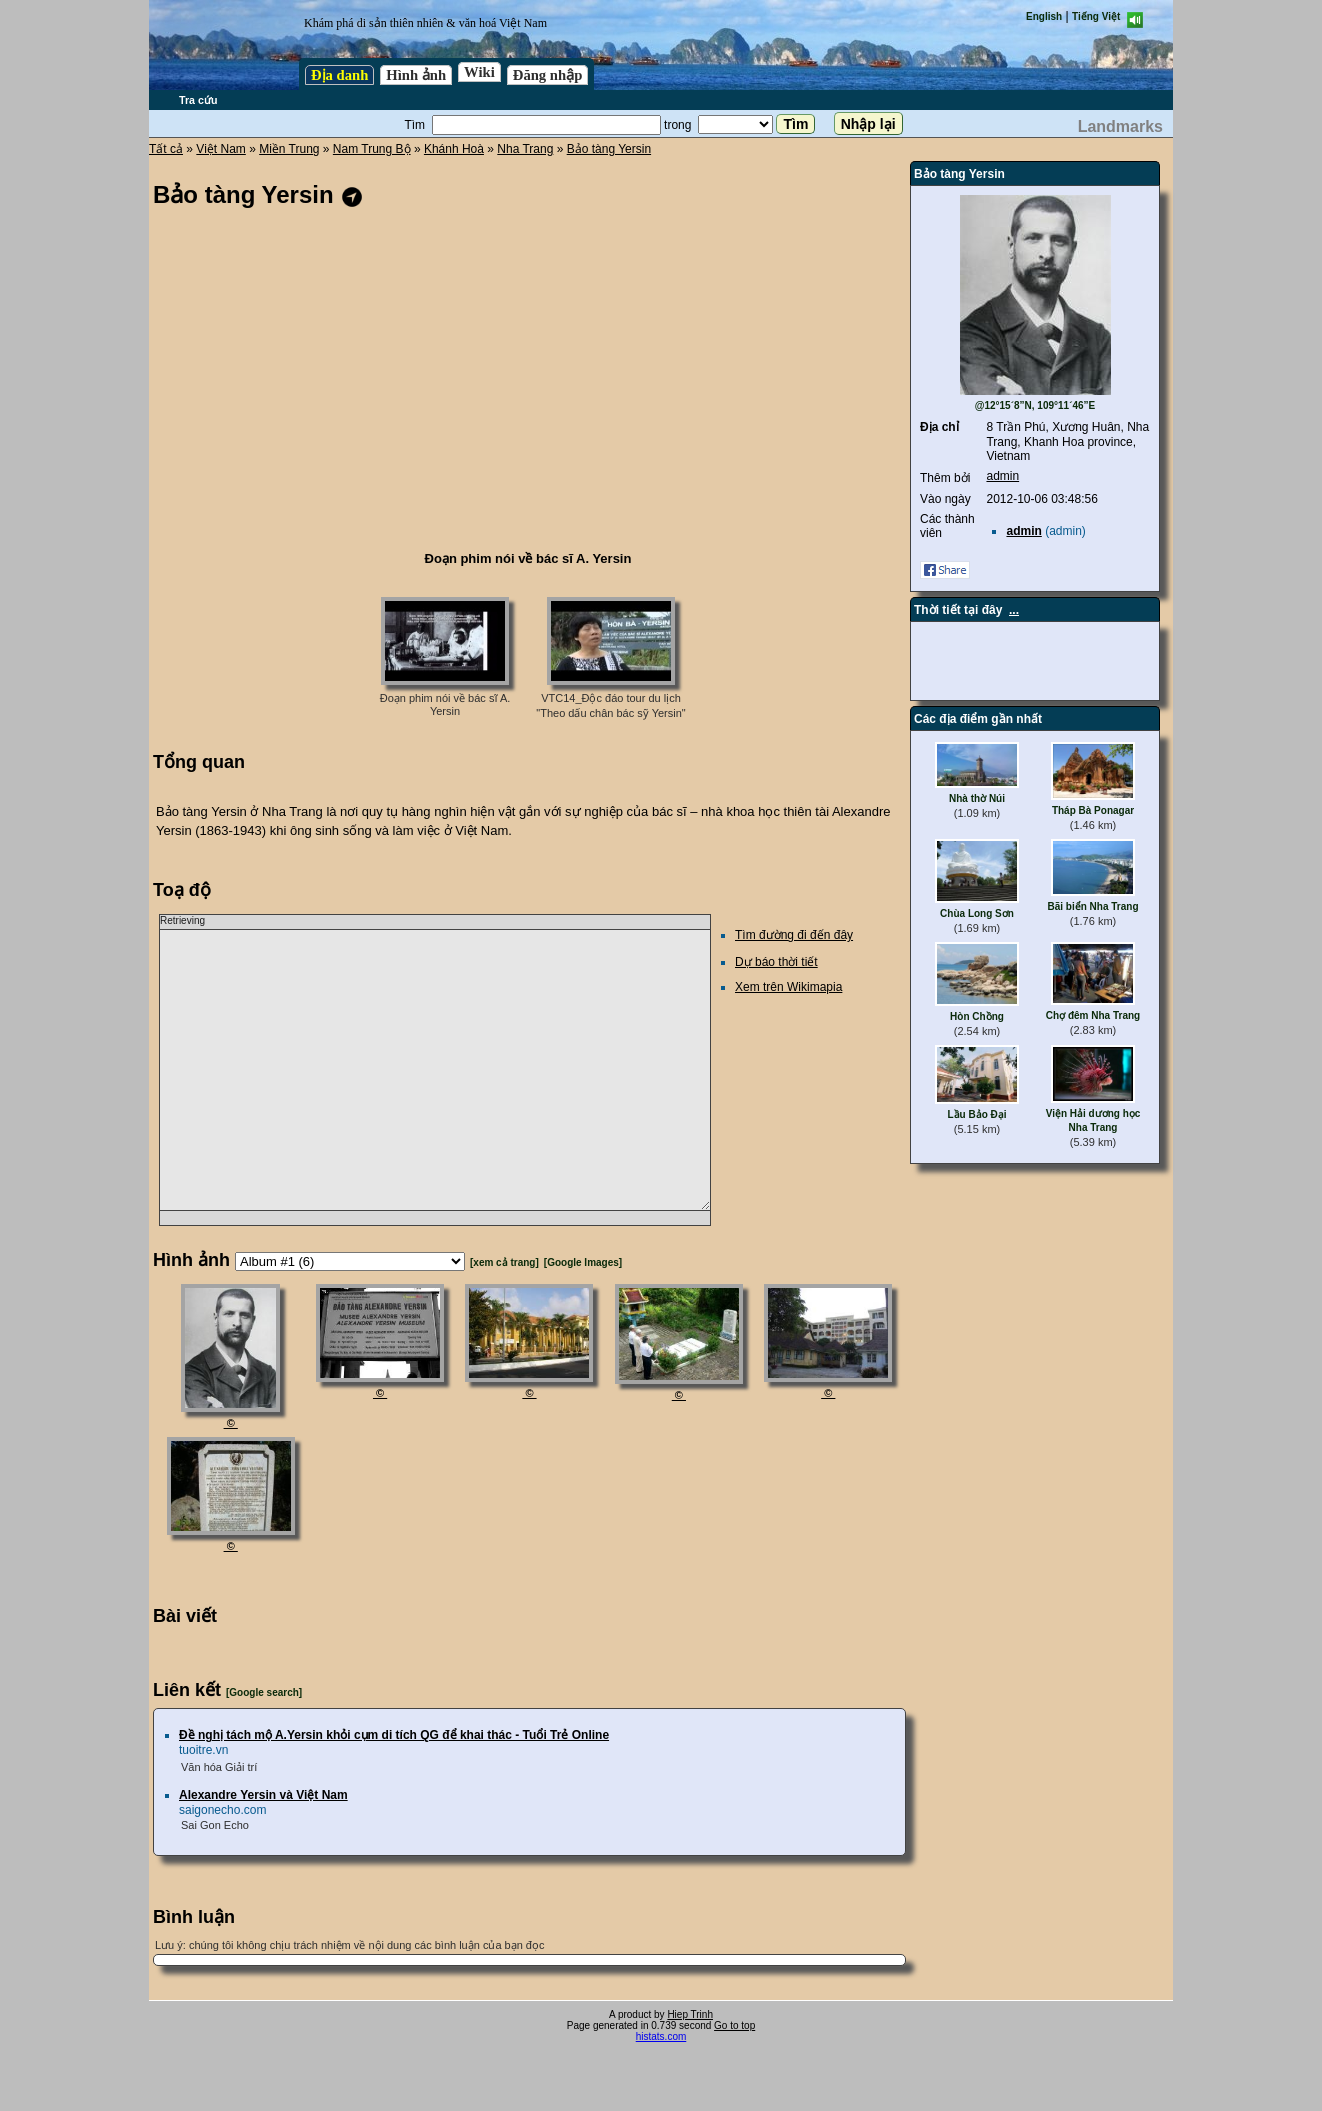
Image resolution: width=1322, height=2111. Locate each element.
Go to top (734, 2025)
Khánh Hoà (454, 149)
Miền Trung (289, 149)
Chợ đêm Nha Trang (1093, 1015)
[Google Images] (583, 1262)
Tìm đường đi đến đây (794, 935)
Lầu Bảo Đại (976, 1114)
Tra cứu (198, 100)
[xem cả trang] (504, 1262)
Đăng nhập (548, 75)
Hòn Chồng (977, 1016)
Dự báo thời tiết (776, 962)
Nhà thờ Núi (977, 798)
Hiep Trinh (690, 2014)
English (1044, 16)
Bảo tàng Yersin (609, 149)
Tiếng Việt (1096, 16)
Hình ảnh (416, 75)
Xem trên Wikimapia (788, 987)
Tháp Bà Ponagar (1093, 810)
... (1014, 610)
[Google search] (264, 1692)
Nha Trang (525, 149)
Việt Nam (220, 149)
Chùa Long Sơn (977, 913)
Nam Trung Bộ (372, 149)
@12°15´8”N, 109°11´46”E (1035, 405)
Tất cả (166, 149)
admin (1002, 476)
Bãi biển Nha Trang (1092, 906)
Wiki (479, 72)
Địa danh (339, 75)
